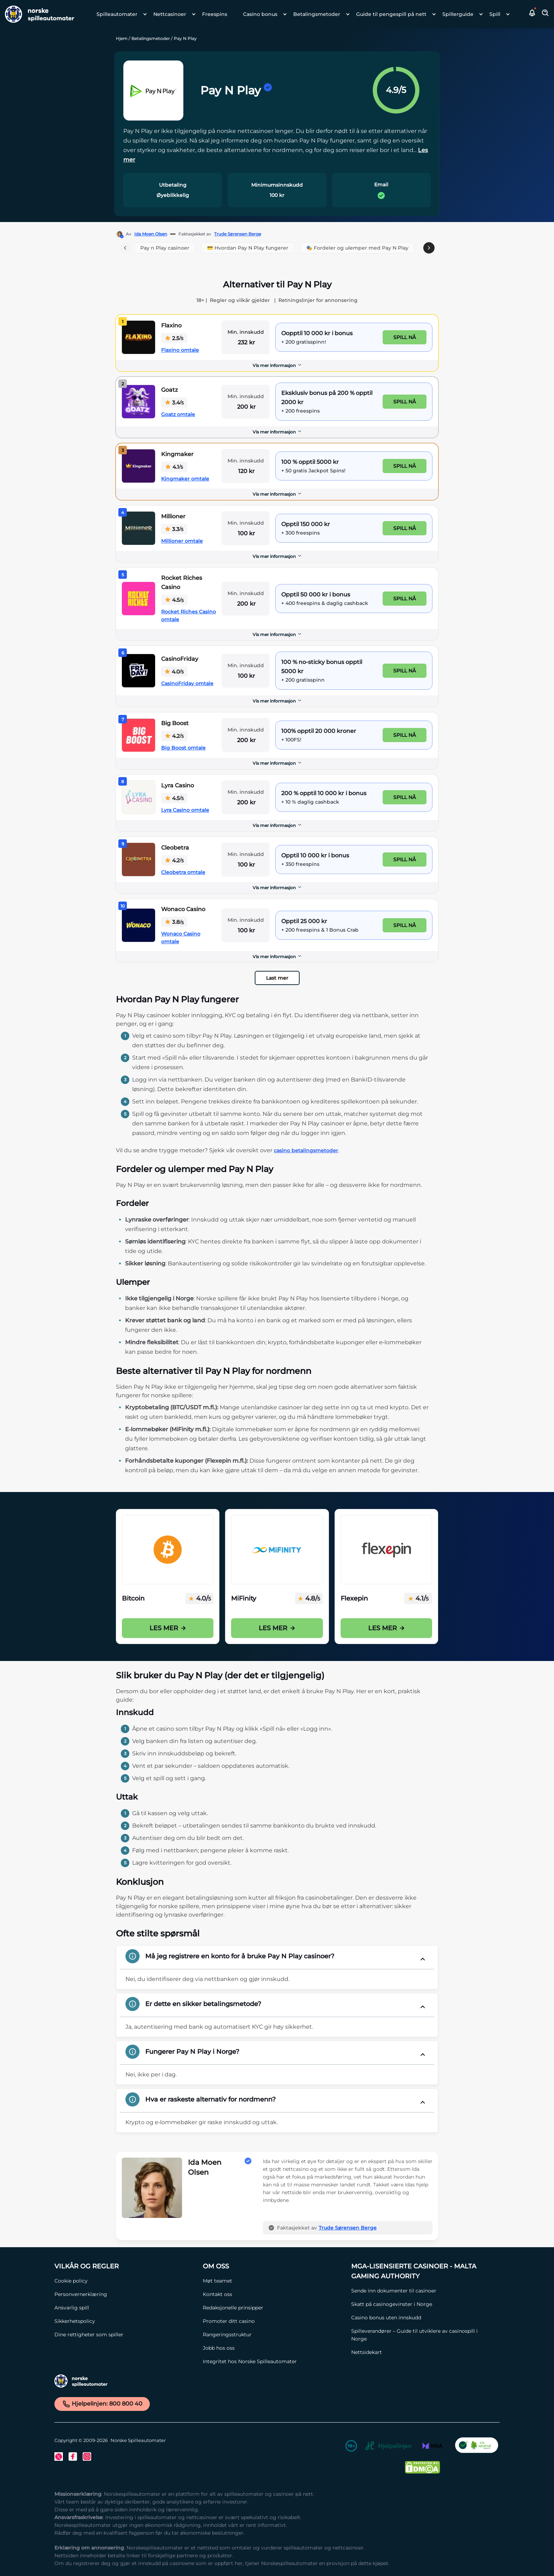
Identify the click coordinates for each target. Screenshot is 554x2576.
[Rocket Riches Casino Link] (138, 599)
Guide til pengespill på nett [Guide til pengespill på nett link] (391, 14)
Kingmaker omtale (185, 479)
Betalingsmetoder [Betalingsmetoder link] (316, 14)
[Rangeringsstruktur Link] (273, 2334)
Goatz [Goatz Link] (169, 389)
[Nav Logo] (37, 14)
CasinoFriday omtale (187, 683)
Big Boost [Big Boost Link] (175, 723)
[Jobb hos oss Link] (273, 2348)
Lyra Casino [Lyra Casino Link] (177, 785)
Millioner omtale (182, 541)
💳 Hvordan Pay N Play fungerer (247, 248)
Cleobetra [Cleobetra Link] (175, 847)
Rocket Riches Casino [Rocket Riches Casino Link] (181, 582)
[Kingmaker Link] (138, 466)
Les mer (167, 1628)
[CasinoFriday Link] (138, 671)
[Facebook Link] (73, 2456)
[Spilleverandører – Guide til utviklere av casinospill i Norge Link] (422, 2335)
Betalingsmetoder (150, 38)
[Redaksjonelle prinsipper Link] (273, 2308)
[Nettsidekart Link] (422, 2352)
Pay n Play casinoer (164, 248)
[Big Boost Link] (138, 735)
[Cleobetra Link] (138, 859)
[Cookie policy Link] (125, 2281)
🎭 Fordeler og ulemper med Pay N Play (357, 248)
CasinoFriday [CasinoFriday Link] (179, 658)
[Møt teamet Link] (273, 2281)
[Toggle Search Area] (545, 14)
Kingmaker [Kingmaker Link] (177, 454)
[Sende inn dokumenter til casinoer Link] (422, 2291)
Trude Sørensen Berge (237, 234)
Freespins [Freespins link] (214, 14)
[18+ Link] (351, 2447)
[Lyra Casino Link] (138, 797)
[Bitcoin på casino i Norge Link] (167, 1549)
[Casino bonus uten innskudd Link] (422, 2317)
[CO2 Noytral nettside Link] (477, 2447)
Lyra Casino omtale (185, 810)
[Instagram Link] (87, 2456)
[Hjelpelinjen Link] (388, 2447)
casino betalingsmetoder (306, 1150)
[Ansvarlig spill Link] (125, 2308)
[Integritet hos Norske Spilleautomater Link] (273, 2361)
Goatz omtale (178, 414)
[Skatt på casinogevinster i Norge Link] (422, 2304)
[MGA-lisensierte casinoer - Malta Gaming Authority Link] (422, 2271)
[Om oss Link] (273, 2266)
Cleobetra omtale (183, 872)
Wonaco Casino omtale (180, 938)
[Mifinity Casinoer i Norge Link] (277, 1549)
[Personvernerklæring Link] (125, 2294)
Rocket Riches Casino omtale (188, 615)
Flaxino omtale (180, 350)
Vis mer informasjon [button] (277, 365)
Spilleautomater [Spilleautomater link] (116, 14)
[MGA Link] (432, 2447)
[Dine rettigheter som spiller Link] (125, 2334)
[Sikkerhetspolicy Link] (125, 2321)
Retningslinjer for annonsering (318, 300)
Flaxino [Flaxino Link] (171, 325)
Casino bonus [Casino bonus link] (260, 14)
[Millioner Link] (138, 528)
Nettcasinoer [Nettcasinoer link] (169, 14)
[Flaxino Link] (138, 337)
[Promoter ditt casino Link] (273, 2321)
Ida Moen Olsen (150, 234)
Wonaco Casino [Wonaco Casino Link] (183, 909)
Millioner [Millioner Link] (173, 516)
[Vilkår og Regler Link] (125, 2266)
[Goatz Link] (138, 402)
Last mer (277, 978)
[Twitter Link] (58, 2456)
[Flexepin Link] (386, 1549)
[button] (532, 14)
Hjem (122, 38)
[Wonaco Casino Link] (138, 925)
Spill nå (404, 337)
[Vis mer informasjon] (277, 365)
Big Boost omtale (183, 748)
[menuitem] (119, 14)
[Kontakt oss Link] (273, 2294)
